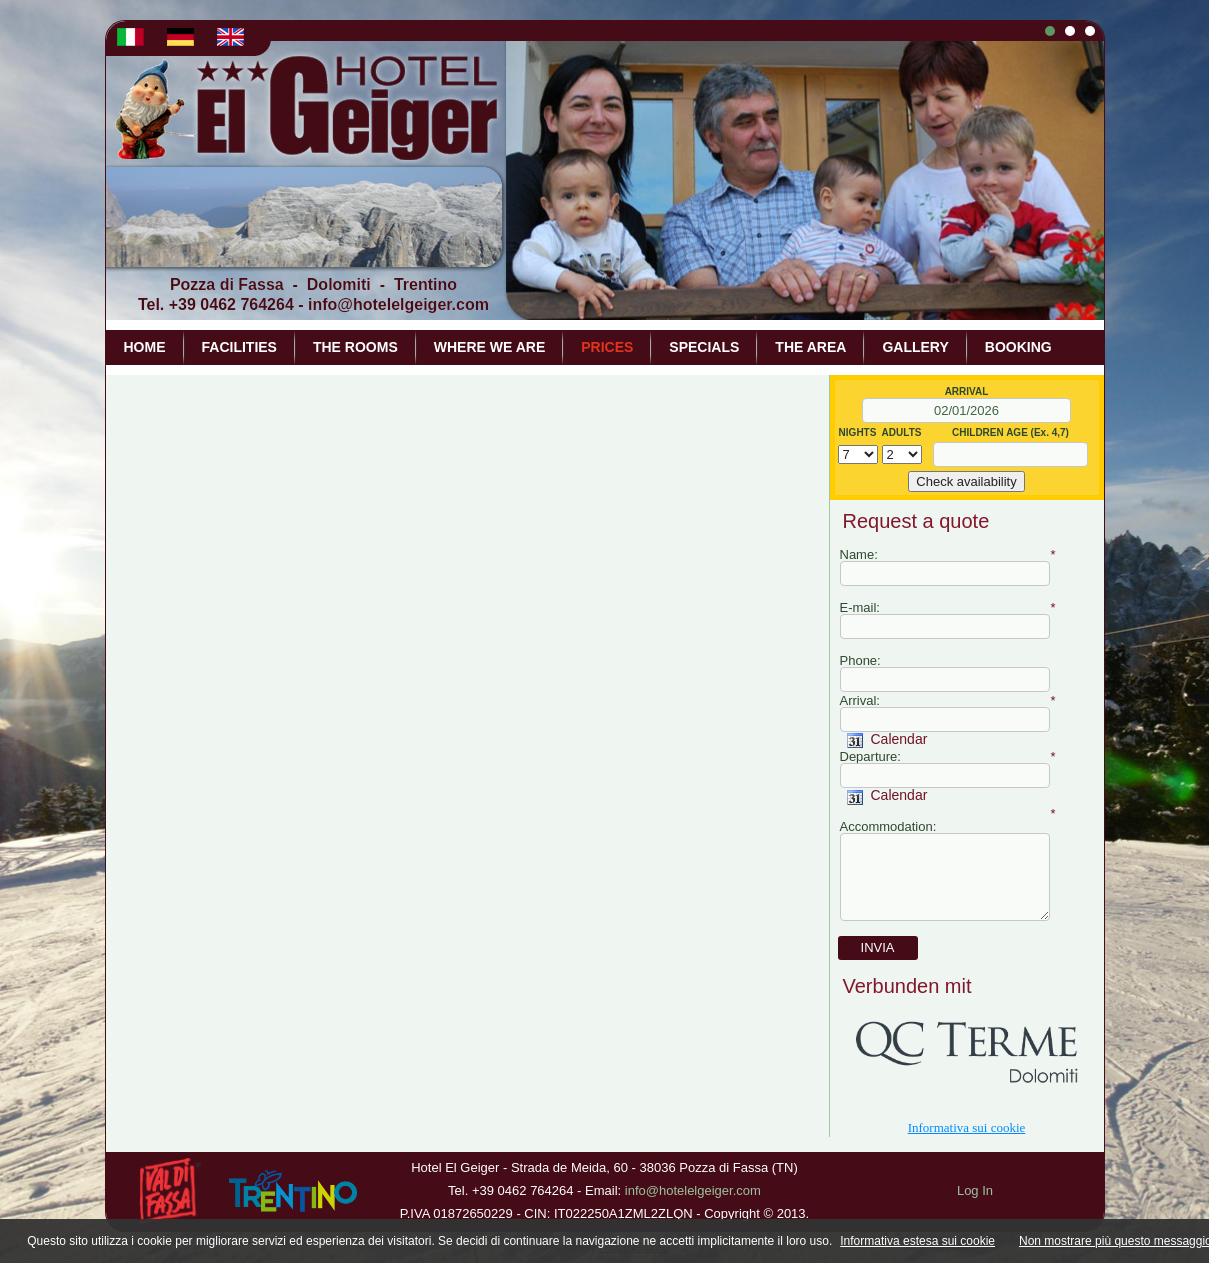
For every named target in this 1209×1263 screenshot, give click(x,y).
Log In (975, 1190)
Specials (704, 347)
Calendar (887, 739)
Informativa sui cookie (967, 1127)
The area (810, 347)
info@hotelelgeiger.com (398, 304)
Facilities (239, 347)
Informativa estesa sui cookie (917, 1241)
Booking (1018, 347)
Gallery (915, 347)
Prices (607, 347)
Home (145, 347)
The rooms (355, 347)
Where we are (489, 347)
